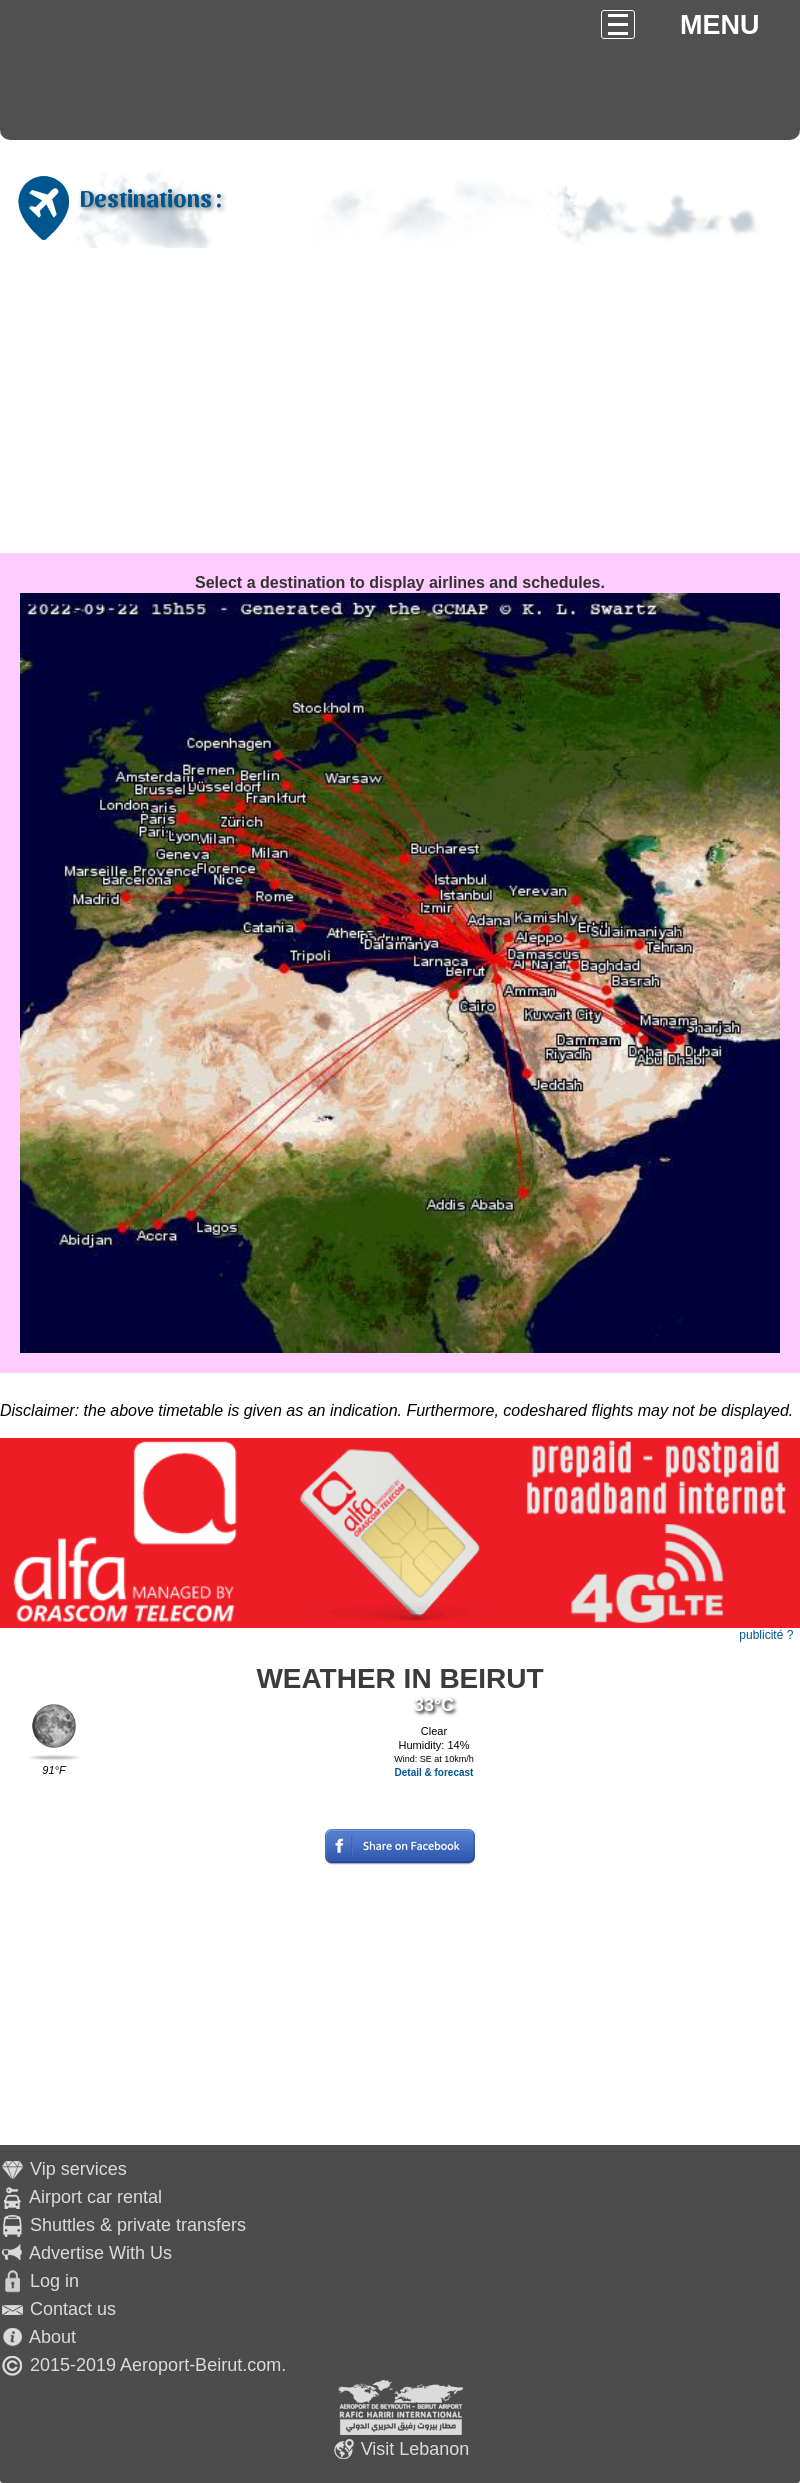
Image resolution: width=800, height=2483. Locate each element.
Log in (54, 2281)
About (52, 2337)
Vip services (78, 2169)
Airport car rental (95, 2197)
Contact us (73, 2309)
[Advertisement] (400, 403)
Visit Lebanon (415, 2449)
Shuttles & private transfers (138, 2225)
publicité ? (766, 1635)
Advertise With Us (100, 2253)
